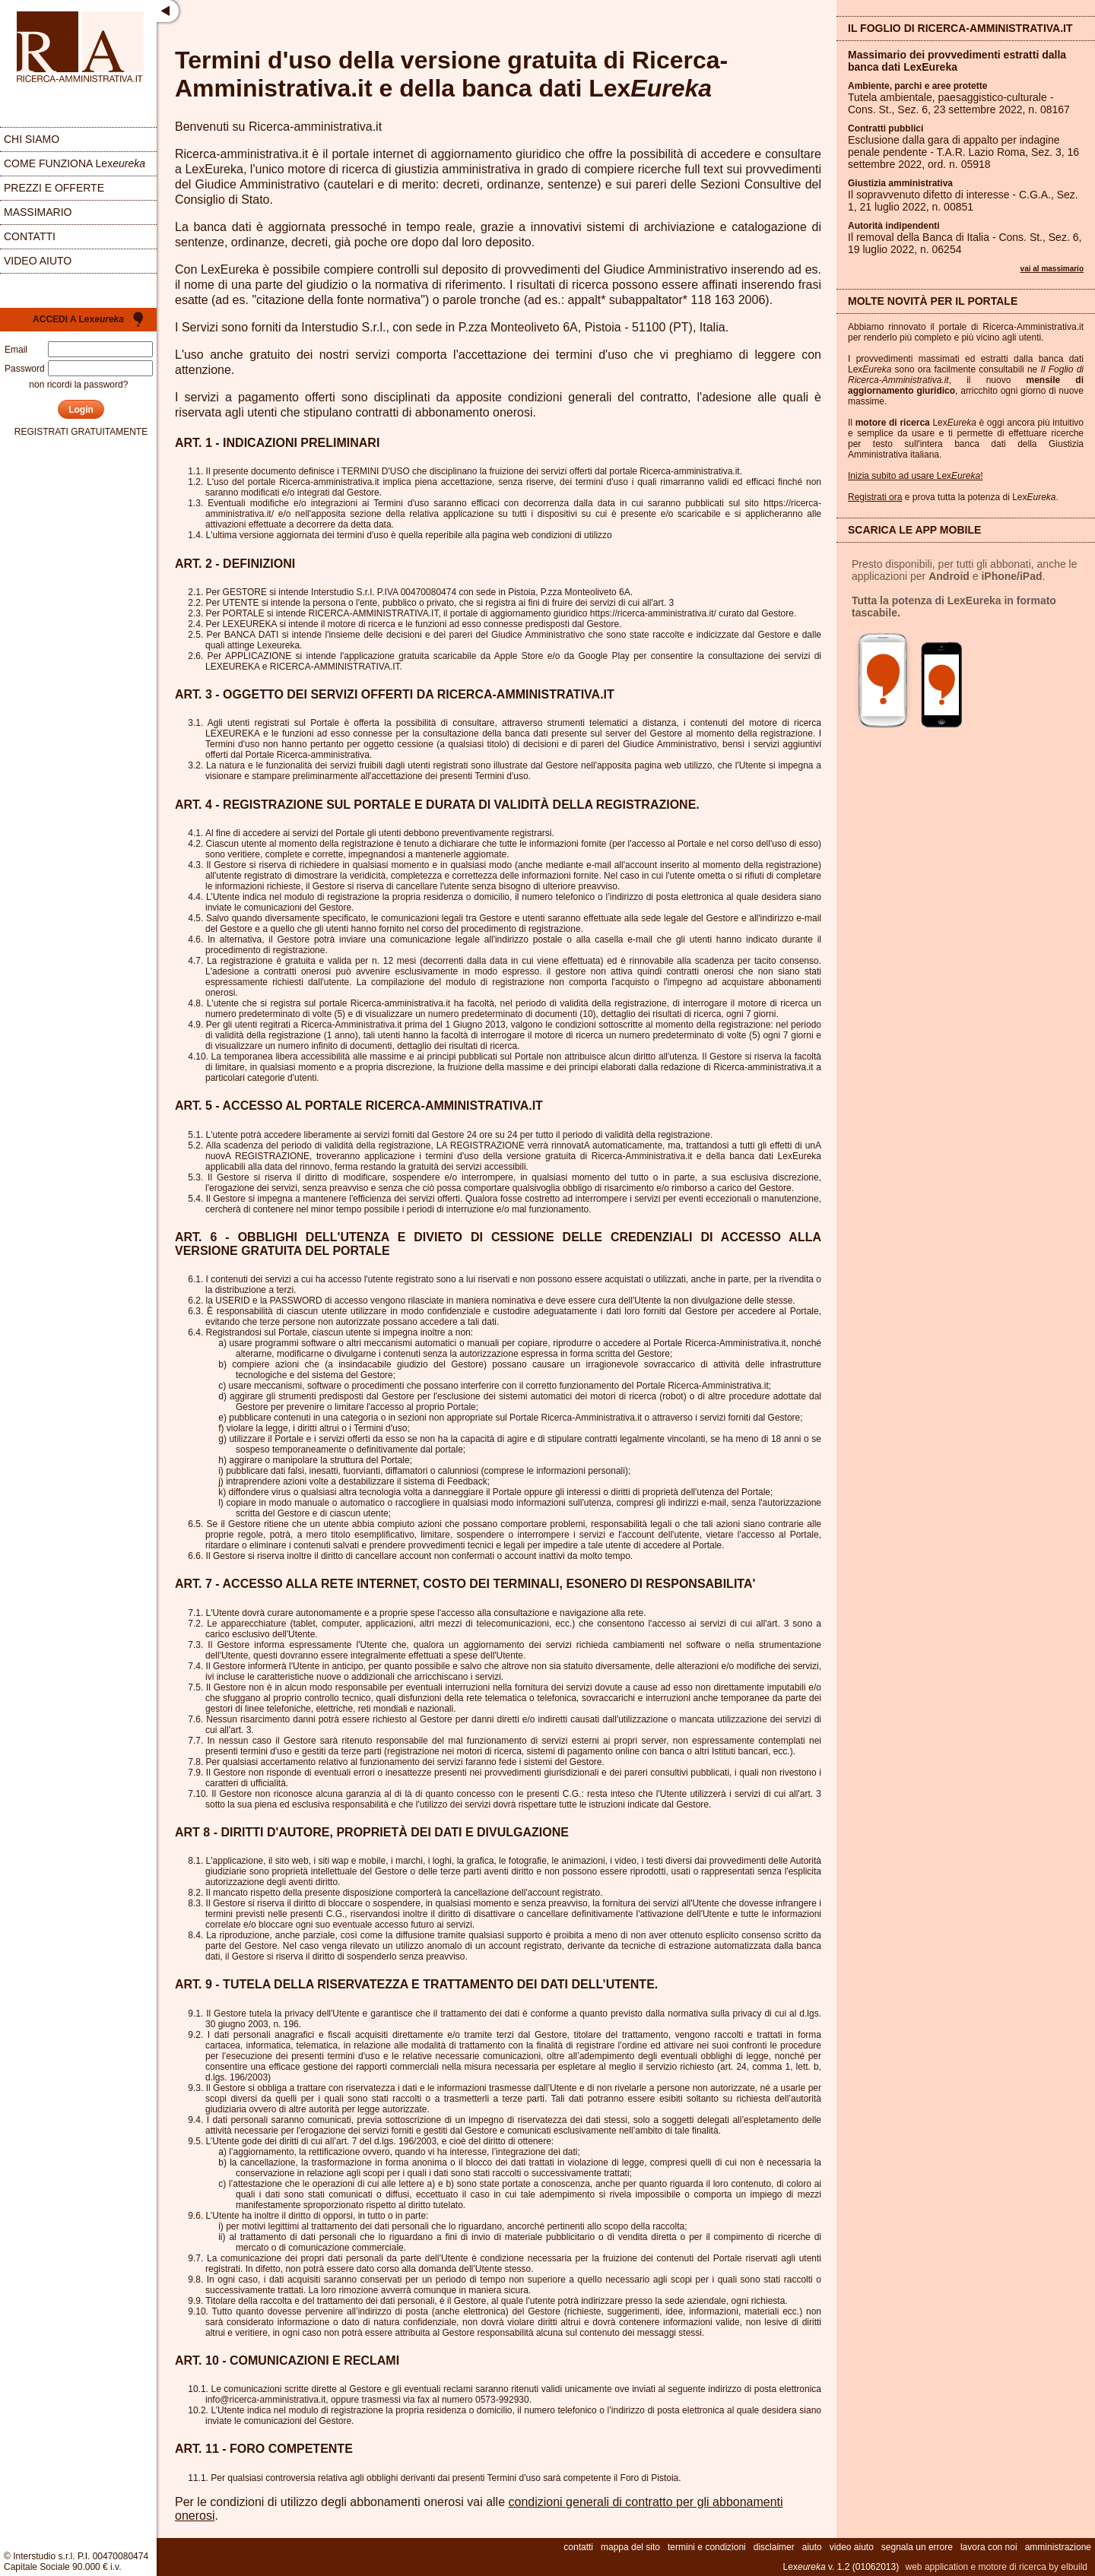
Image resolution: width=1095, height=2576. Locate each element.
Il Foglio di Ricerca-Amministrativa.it (960, 28)
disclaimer (774, 2547)
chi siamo (31, 139)
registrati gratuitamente (81, 431)
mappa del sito (630, 2547)
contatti (30, 236)
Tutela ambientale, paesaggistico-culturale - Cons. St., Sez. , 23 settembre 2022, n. (959, 103)
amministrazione (1058, 2547)
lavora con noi (988, 2547)
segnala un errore (917, 2547)
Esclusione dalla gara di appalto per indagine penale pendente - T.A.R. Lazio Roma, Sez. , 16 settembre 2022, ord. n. (963, 152)
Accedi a (78, 319)
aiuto (812, 2547)
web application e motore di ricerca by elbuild (996, 2567)
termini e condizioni (707, 2547)
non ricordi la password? (78, 384)
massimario (37, 212)
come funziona (74, 163)
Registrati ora (875, 497)
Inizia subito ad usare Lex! (915, 476)
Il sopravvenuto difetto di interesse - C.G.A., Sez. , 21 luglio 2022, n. (963, 201)
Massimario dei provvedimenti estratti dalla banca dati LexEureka (957, 61)
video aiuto (37, 261)
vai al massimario (1052, 269)
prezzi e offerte (54, 188)
